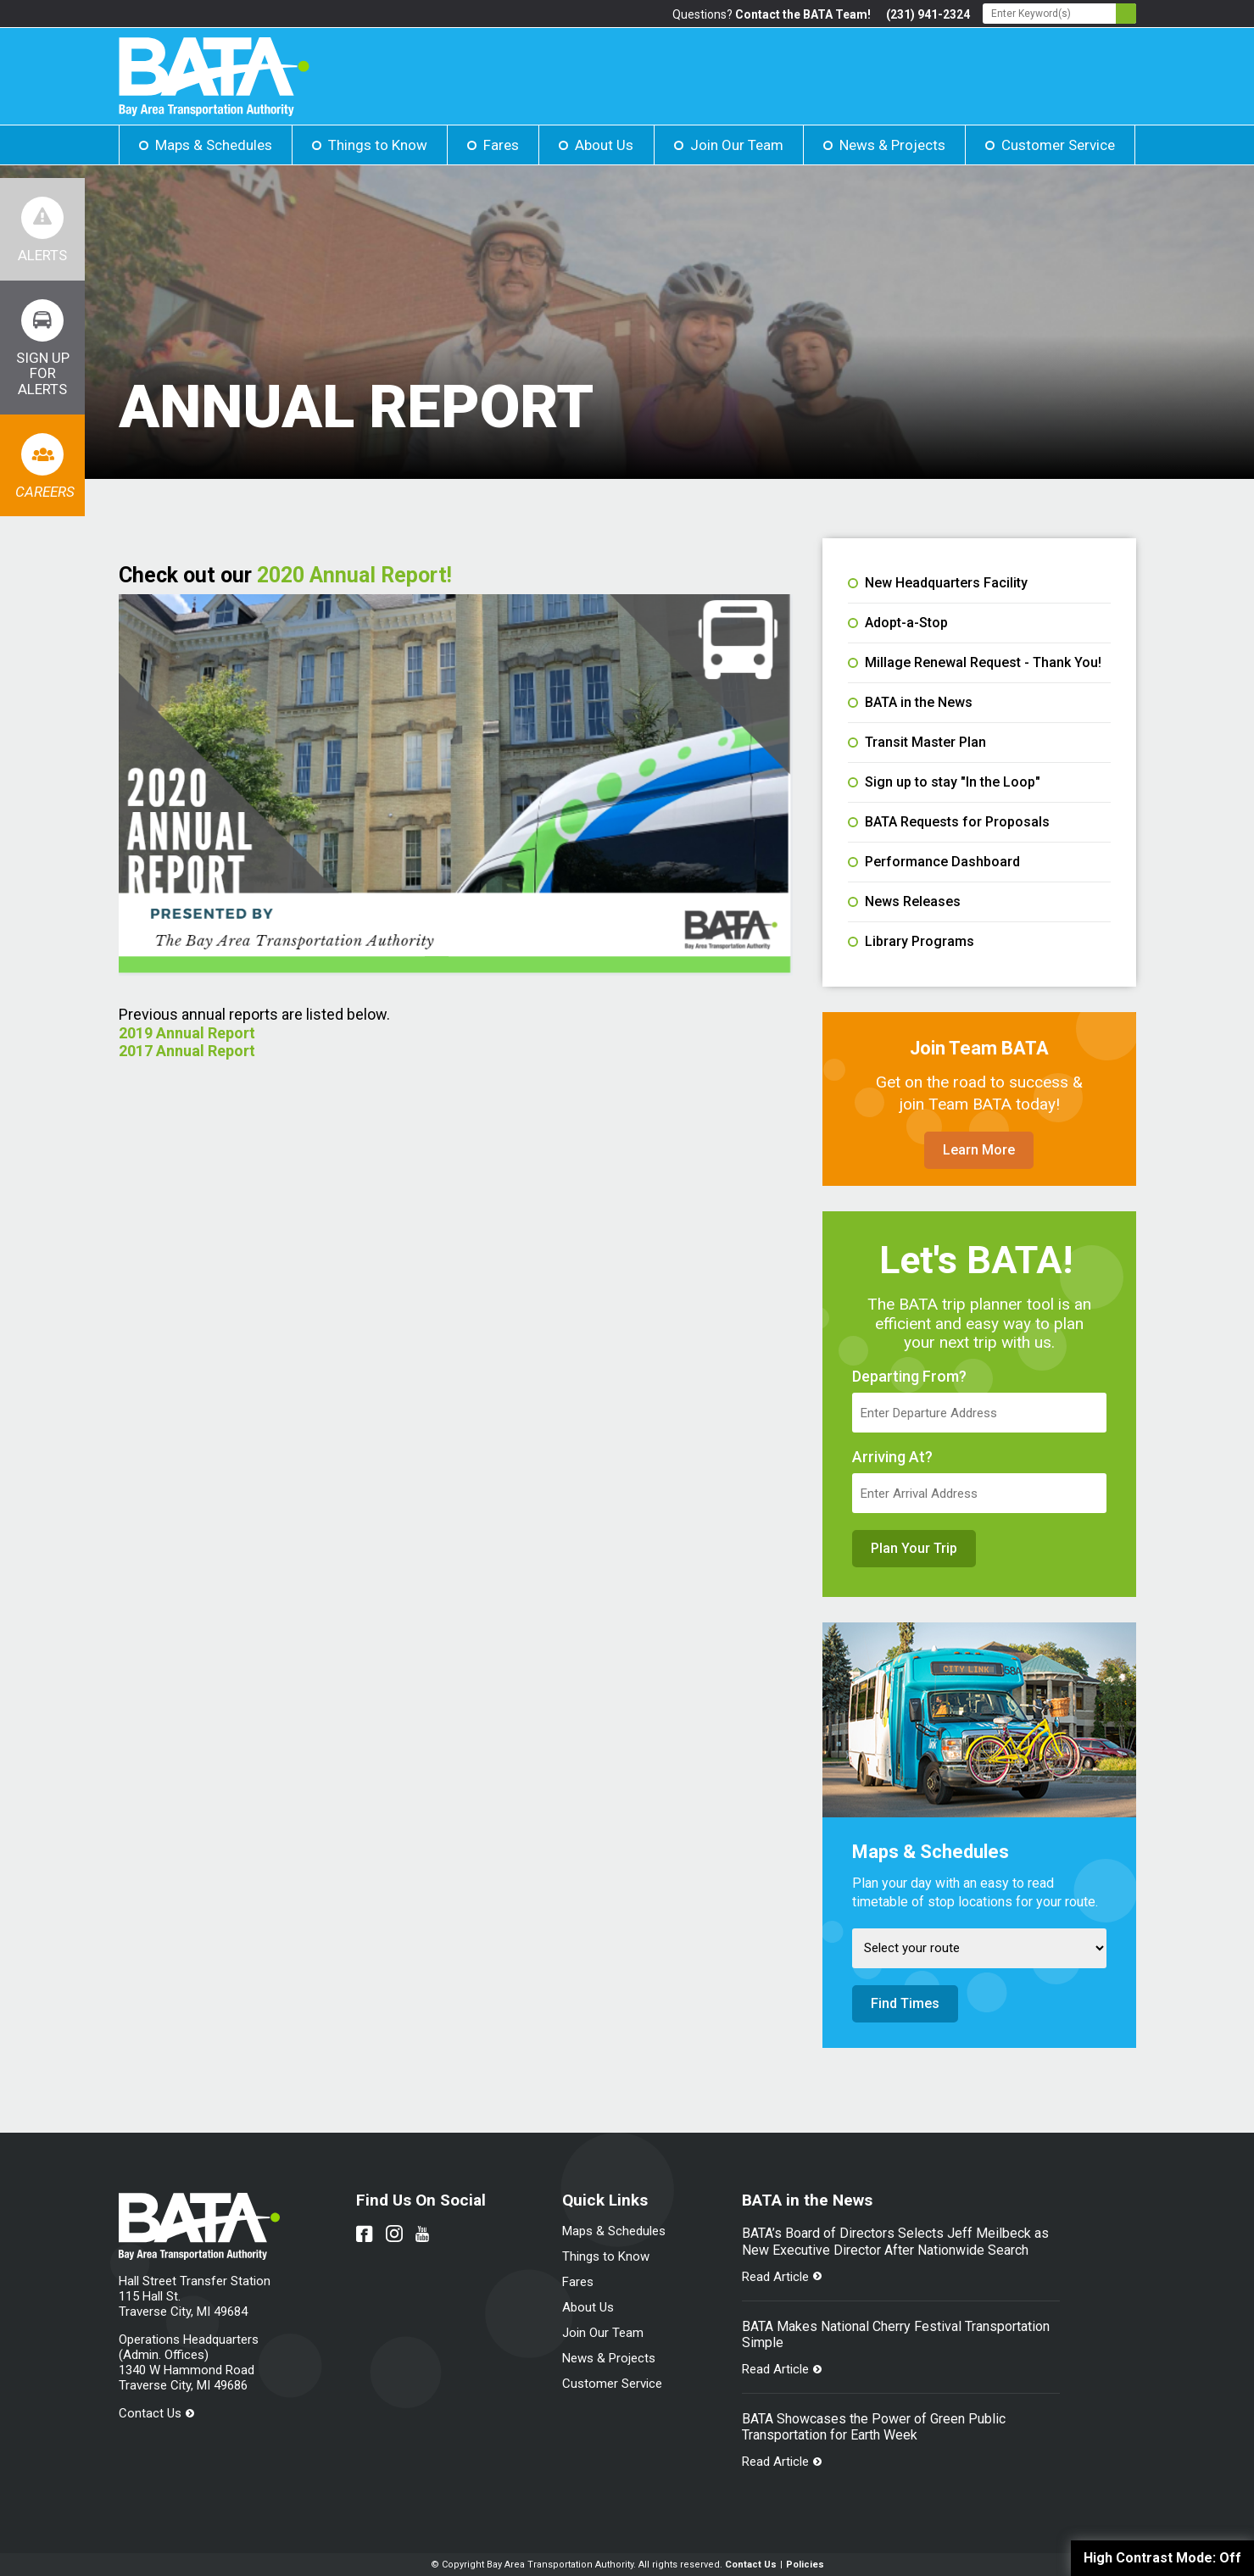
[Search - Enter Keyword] (1059, 13)
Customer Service (1058, 144)
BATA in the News (910, 702)
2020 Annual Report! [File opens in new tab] (354, 575)
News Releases (904, 902)
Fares (501, 144)
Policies (805, 2564)
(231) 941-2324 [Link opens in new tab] (928, 14)
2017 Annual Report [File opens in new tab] (189, 1051)
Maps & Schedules (213, 144)
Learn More (979, 1150)
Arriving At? (892, 1457)
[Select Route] (979, 1948)
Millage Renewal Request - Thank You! (974, 663)
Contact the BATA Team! (803, 14)
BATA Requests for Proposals (949, 822)
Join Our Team (736, 144)
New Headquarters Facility (938, 583)
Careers (45, 491)
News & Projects (892, 144)
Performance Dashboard (934, 862)
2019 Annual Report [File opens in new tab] (189, 1033)
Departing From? (909, 1376)
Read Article (775, 2276)
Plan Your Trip (914, 1548)
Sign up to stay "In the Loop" (944, 782)
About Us (604, 144)
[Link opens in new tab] (42, 347)
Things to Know (377, 144)
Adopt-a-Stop (898, 623)
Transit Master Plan (917, 742)
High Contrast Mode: (1162, 2558)
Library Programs (911, 942)
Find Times (905, 2003)
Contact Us (150, 2413)
